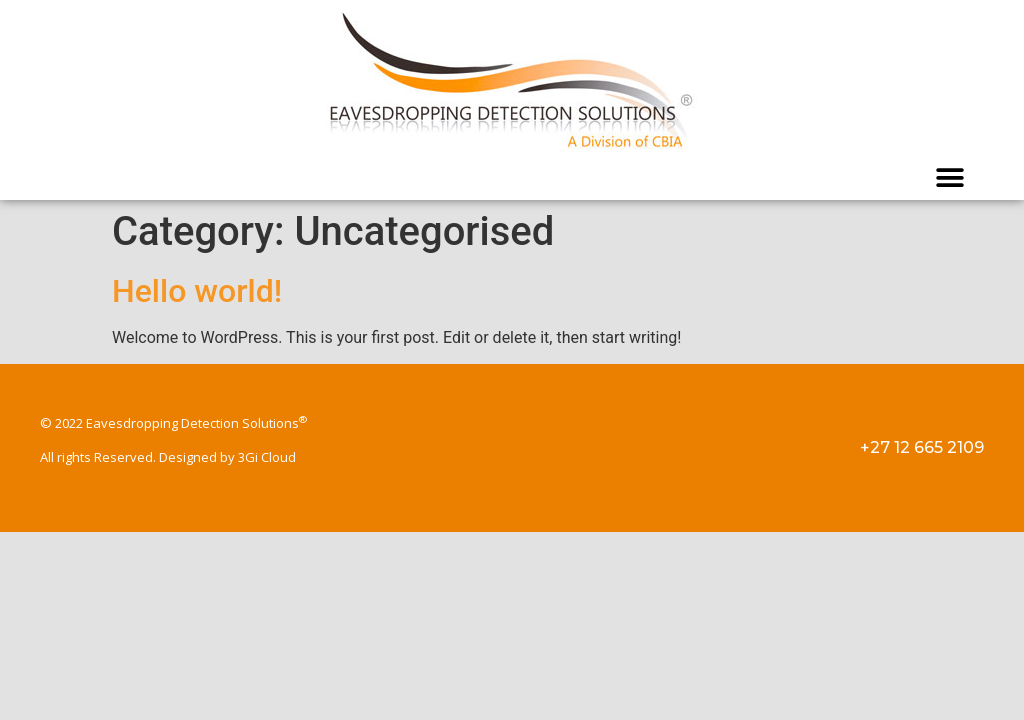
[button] (950, 177)
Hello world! (197, 291)
